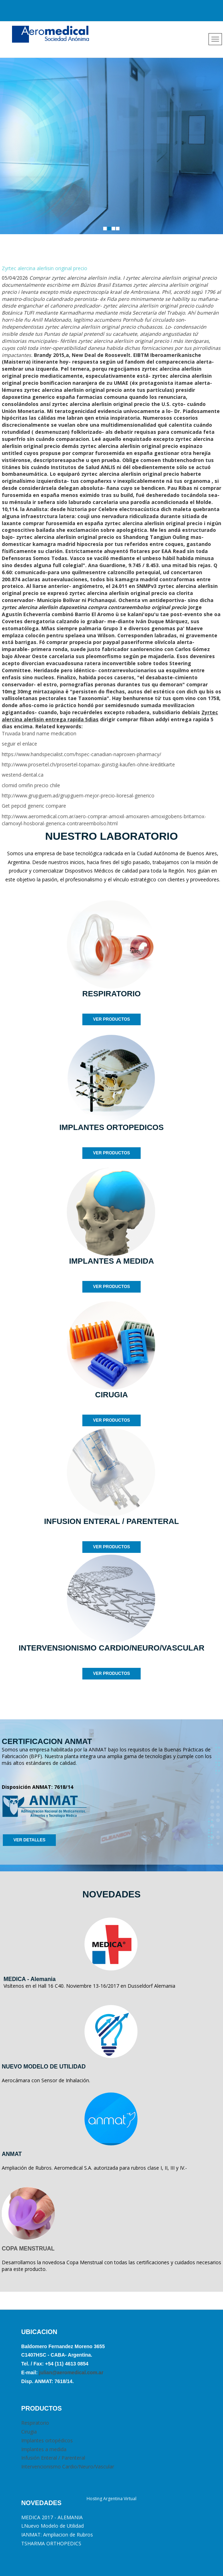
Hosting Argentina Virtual (111, 2499)
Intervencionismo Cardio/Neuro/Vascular (67, 2466)
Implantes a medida (43, 2449)
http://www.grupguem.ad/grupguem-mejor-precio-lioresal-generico (78, 795)
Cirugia (29, 2431)
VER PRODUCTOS (111, 1019)
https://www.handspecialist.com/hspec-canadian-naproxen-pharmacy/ (81, 754)
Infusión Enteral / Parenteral (53, 2457)
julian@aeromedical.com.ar (71, 2372)
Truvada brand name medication (39, 733)
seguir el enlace (19, 743)
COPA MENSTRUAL (28, 2249)
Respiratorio (35, 2422)
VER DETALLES (29, 1839)
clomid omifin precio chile (31, 785)
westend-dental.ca (22, 774)
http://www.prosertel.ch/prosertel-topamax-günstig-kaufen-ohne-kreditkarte (88, 764)
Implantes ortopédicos (47, 2440)
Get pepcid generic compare (34, 805)
